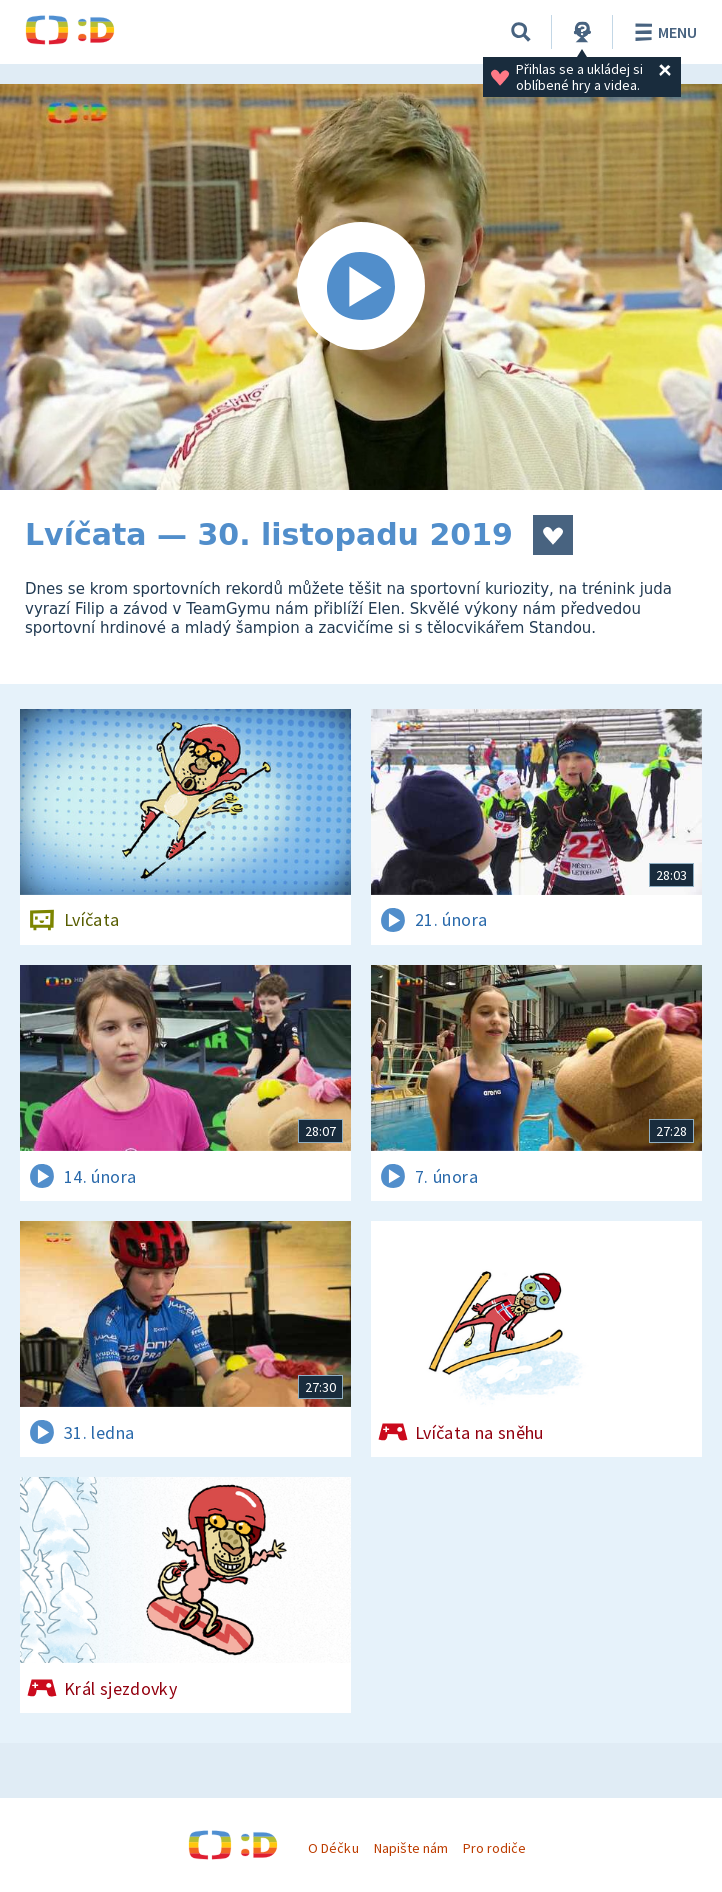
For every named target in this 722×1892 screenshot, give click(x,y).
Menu (662, 32)
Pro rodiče (494, 1848)
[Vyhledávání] (521, 32)
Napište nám (411, 1848)
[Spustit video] (361, 287)
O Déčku (333, 1848)
